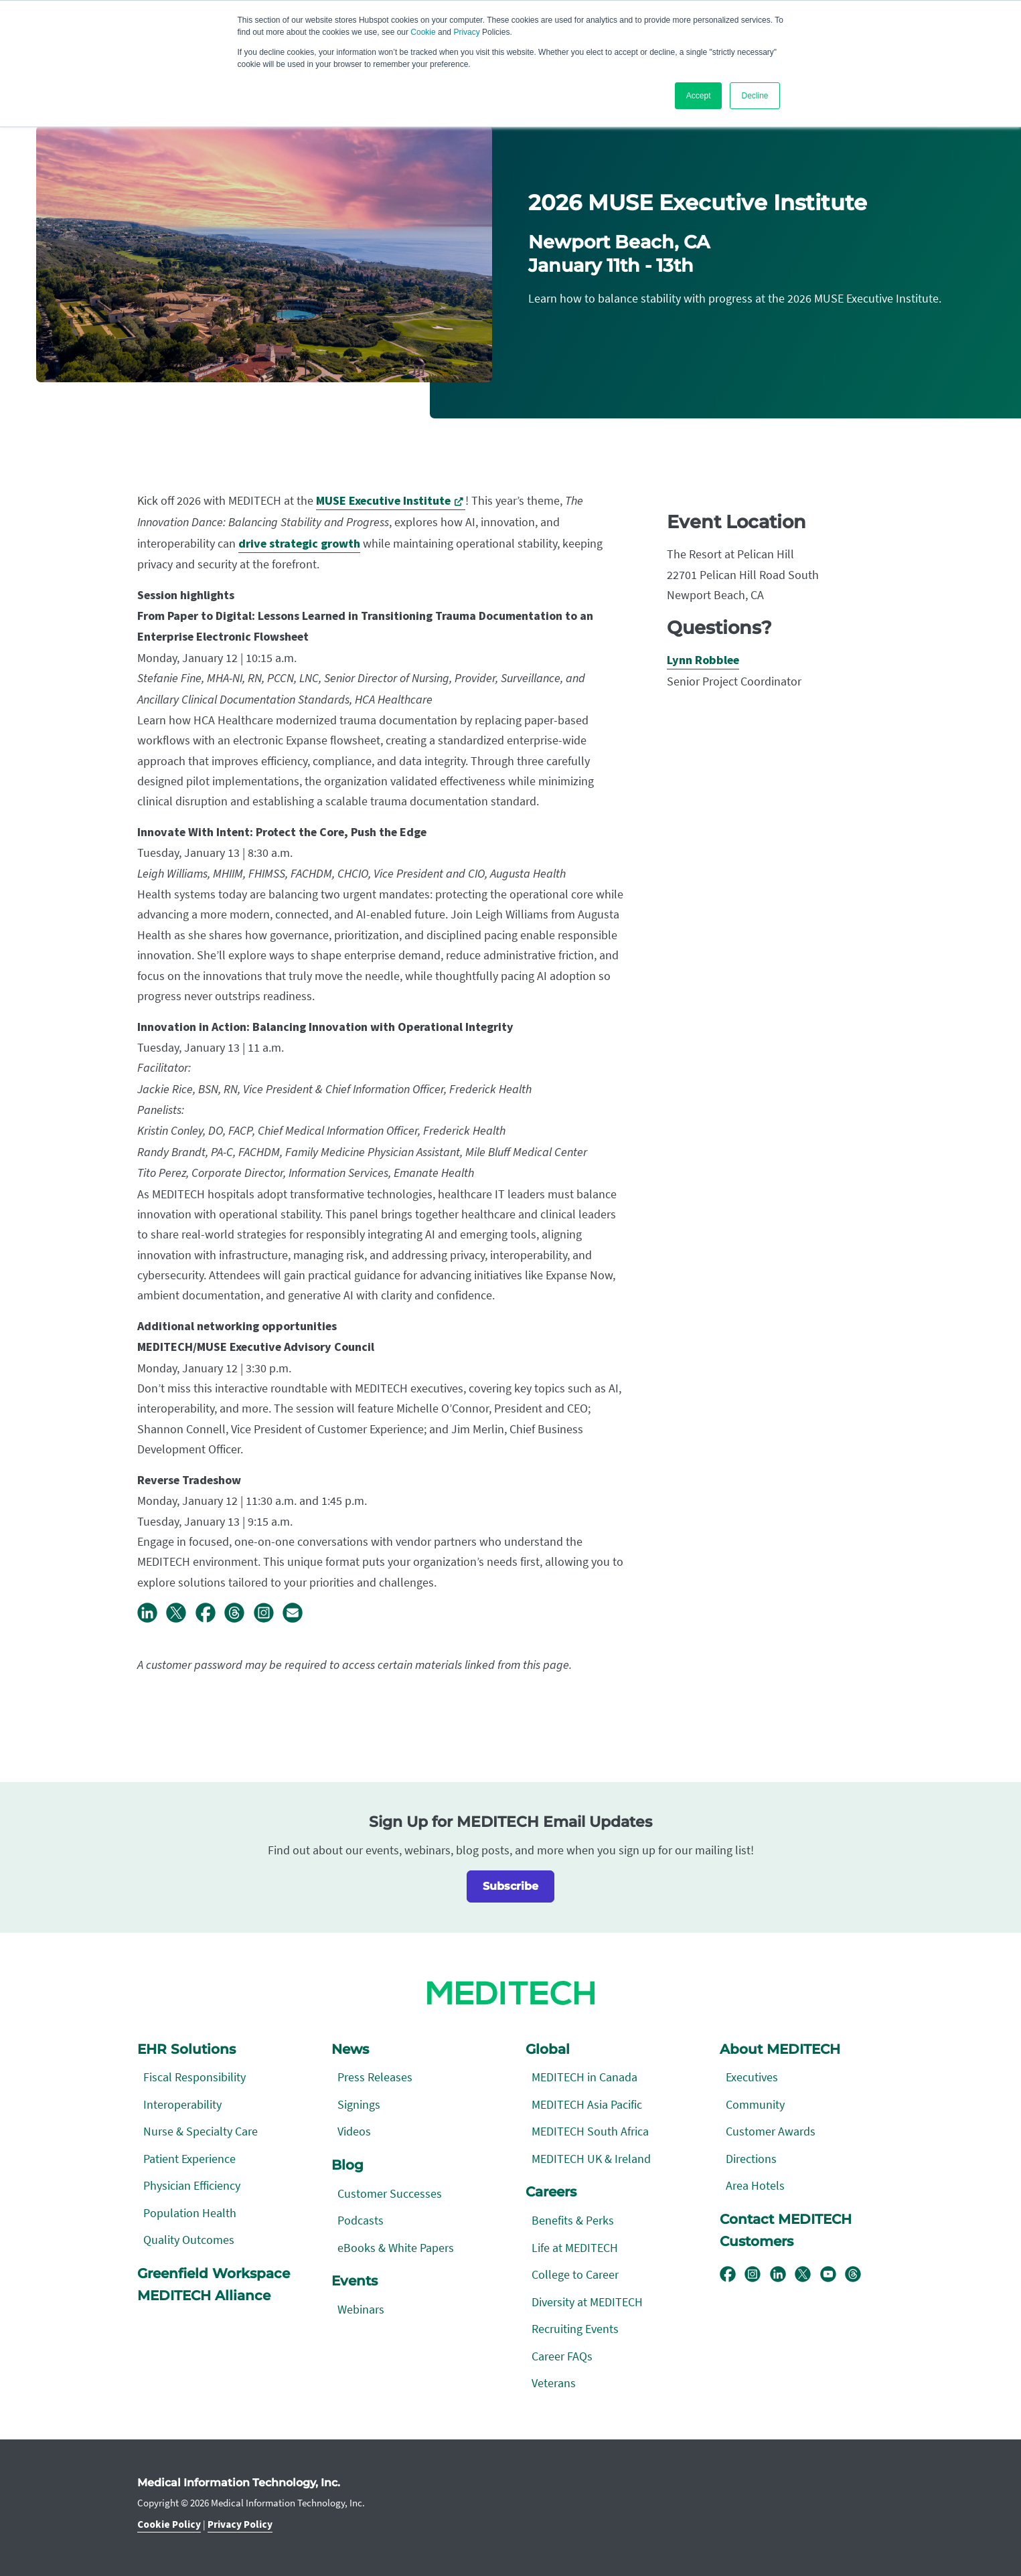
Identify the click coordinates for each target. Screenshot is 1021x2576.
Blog (347, 2165)
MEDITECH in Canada (584, 2077)
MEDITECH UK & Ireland (591, 2158)
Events (354, 2281)
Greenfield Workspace (213, 2273)
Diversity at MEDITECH (587, 2302)
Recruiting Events (575, 2328)
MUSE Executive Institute (383, 501)
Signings (358, 2104)
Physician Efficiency (191, 2185)
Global (548, 2049)
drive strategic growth (299, 544)
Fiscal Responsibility (194, 2077)
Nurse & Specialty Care (200, 2131)
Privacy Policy (240, 2524)
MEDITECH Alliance (203, 2295)
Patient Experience (189, 2158)
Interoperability (182, 2104)
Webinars (360, 2309)
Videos (354, 2131)
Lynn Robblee (703, 660)
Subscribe (510, 1886)
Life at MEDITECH (575, 2247)
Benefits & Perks (573, 2220)
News (350, 2049)
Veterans (554, 2383)
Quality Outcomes (188, 2239)
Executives (752, 2077)
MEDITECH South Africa (590, 2131)
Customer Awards (770, 2131)
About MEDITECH (780, 2049)
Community (755, 2104)
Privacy (466, 32)
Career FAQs (562, 2356)
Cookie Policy (169, 2524)
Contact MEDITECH (786, 2219)
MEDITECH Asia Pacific (587, 2104)
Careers (551, 2192)
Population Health (189, 2213)
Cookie (422, 32)
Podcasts (360, 2220)
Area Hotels (755, 2185)
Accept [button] (698, 95)
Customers (756, 2241)
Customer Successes (389, 2193)
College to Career (575, 2274)
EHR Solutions (186, 2049)
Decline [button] (754, 95)
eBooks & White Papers (395, 2247)
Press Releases (374, 2077)
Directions (751, 2158)
